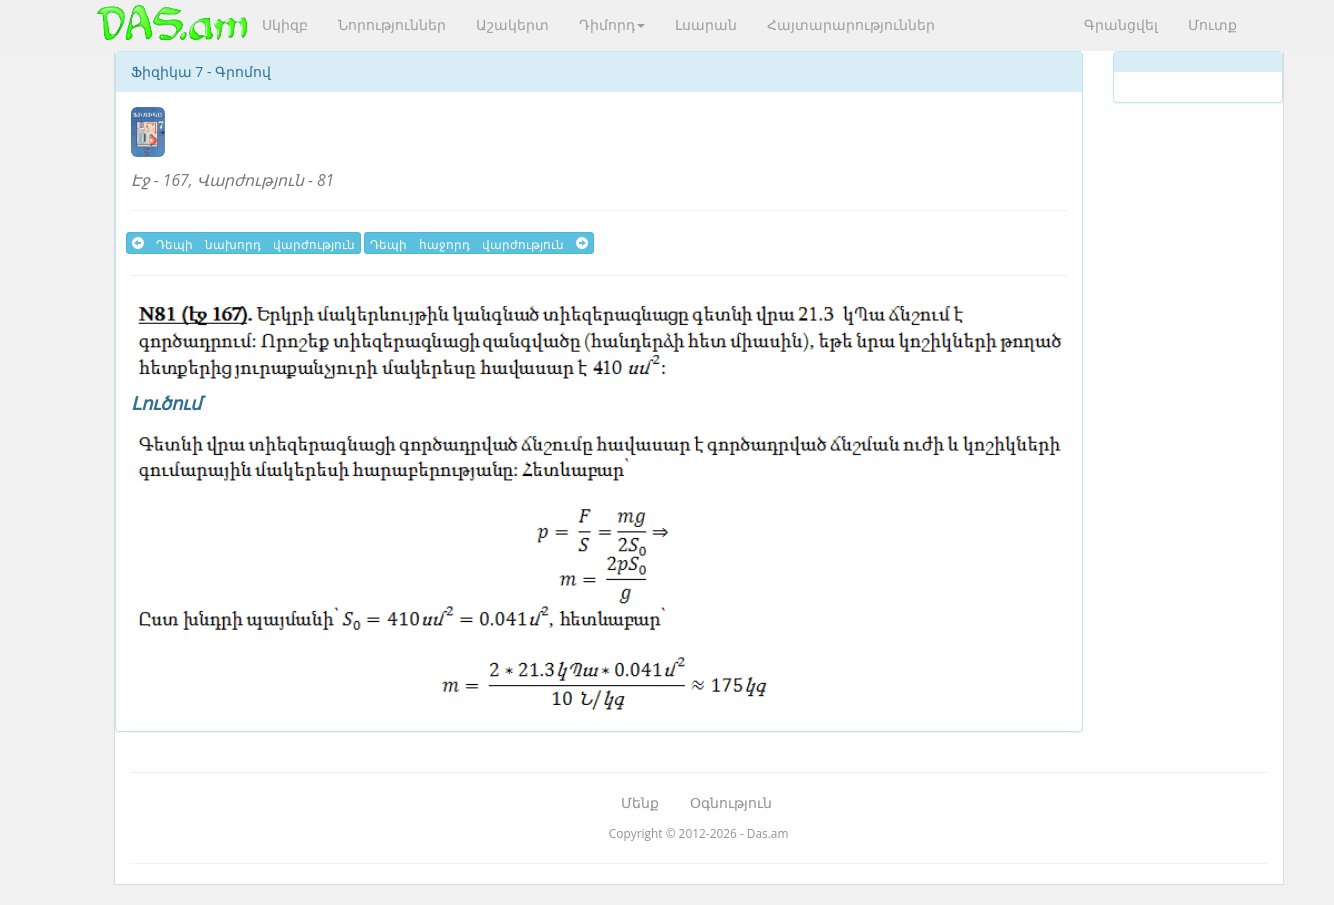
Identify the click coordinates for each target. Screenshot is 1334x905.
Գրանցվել (1121, 24)
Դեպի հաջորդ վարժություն (479, 243)
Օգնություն (731, 802)
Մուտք (1212, 24)
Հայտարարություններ (851, 24)
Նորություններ (392, 24)
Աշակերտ (512, 24)
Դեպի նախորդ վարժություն (243, 243)
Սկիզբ (285, 24)
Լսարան (706, 24)
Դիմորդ (612, 24)
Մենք (640, 802)
